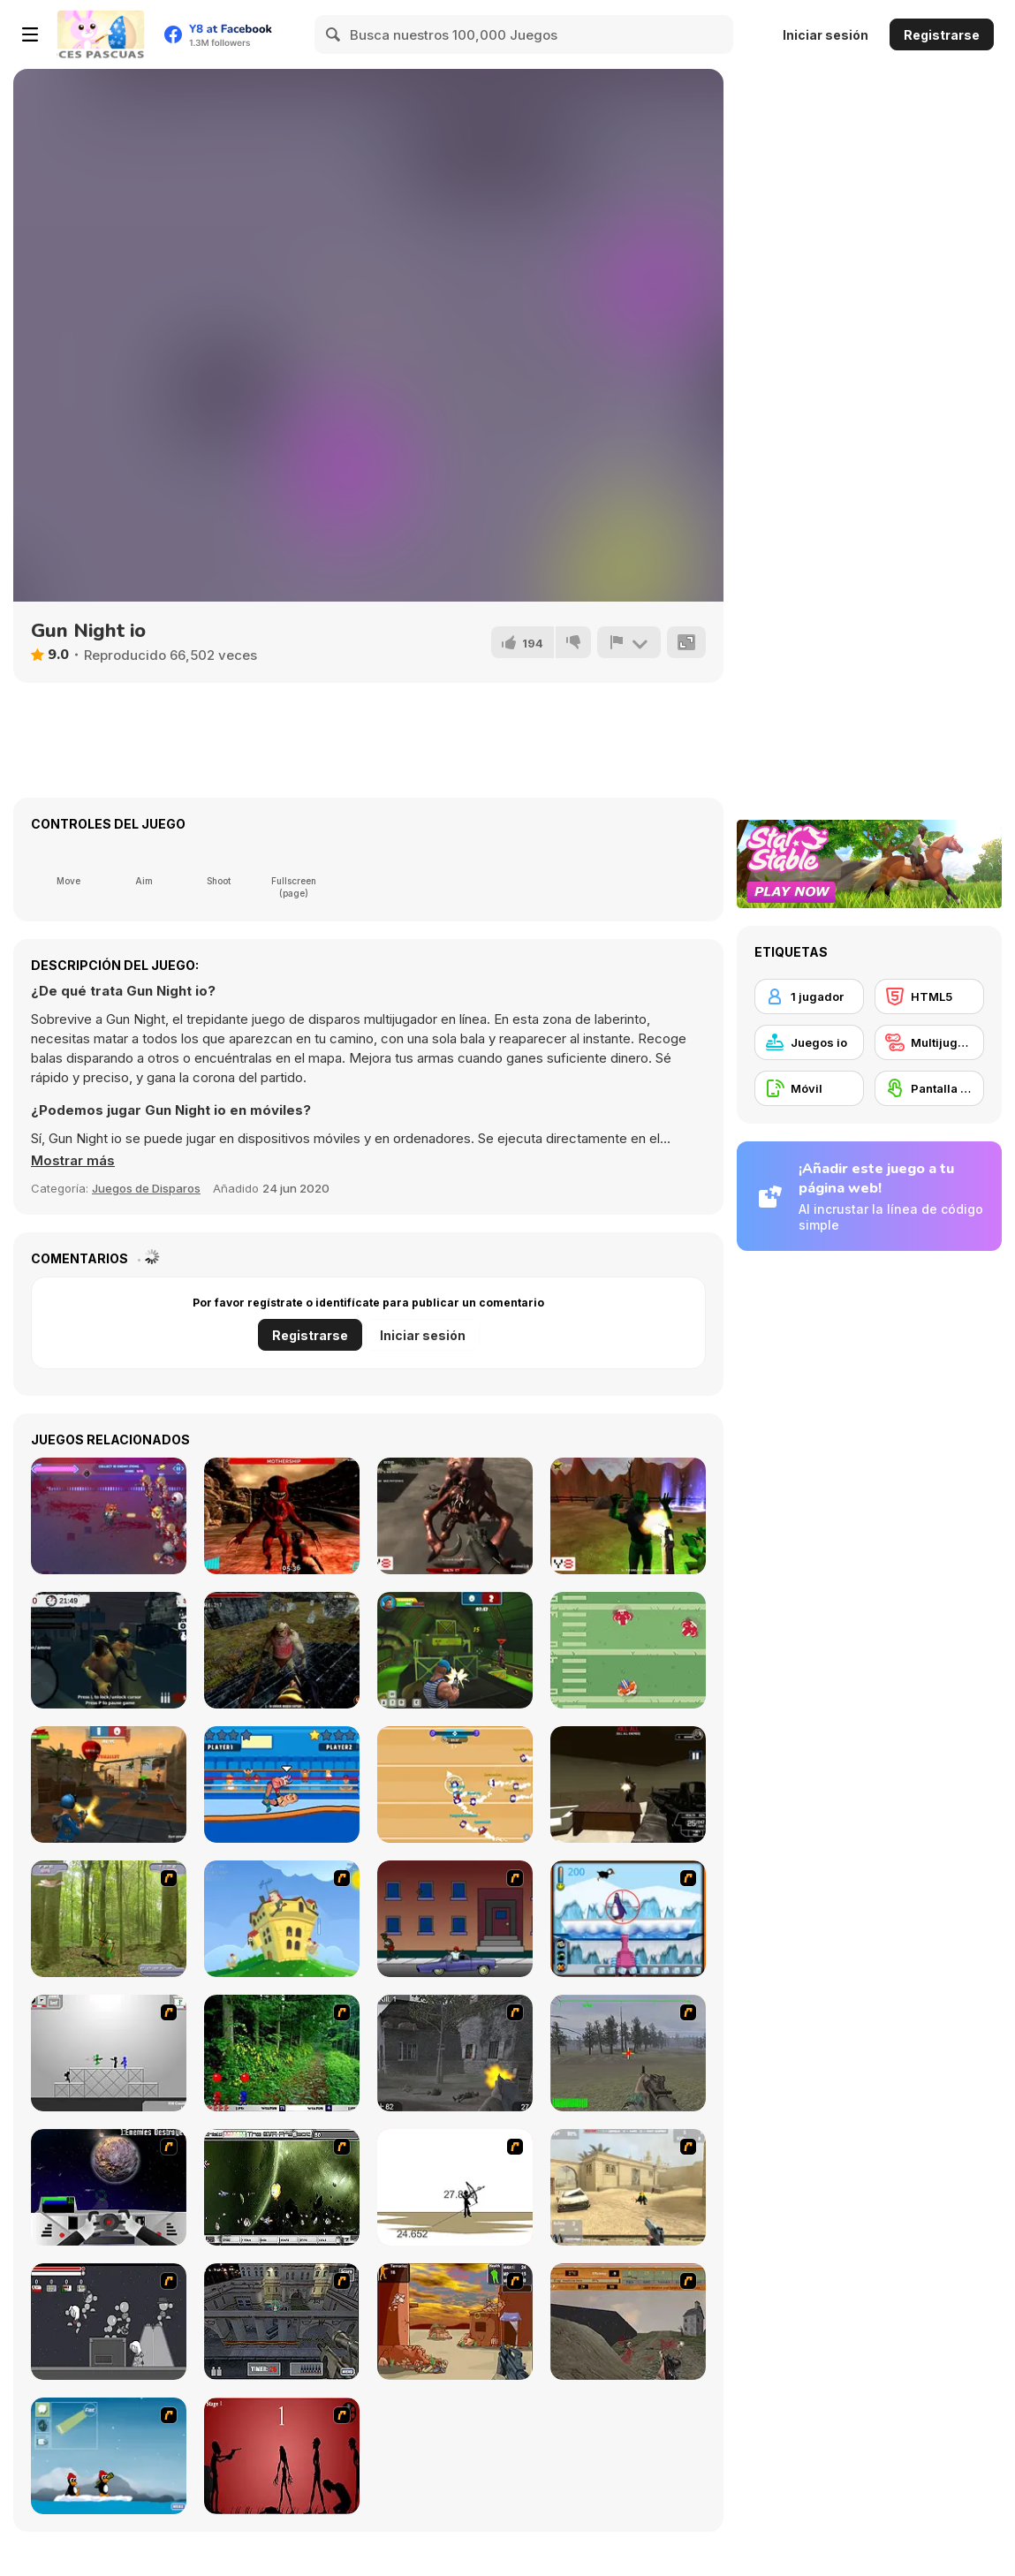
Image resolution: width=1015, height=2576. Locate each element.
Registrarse (942, 34)
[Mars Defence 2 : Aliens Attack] (282, 1516)
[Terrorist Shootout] (455, 2321)
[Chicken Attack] (282, 1918)
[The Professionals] (282, 2321)
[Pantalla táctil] (929, 1088)
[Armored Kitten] (108, 1516)
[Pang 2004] (282, 2053)
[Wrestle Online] (282, 1784)
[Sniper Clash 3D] (108, 1784)
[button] (73, 1161)
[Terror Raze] (628, 1784)
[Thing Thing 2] (108, 2321)
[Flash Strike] (628, 2187)
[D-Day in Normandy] (628, 2321)
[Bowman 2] (455, 2187)
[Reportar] (629, 642)
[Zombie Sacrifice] (108, 1650)
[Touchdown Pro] (628, 1650)
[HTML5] (929, 996)
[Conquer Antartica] (108, 2456)
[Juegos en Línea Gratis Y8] (101, 34)
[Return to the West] (628, 1516)
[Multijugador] (929, 1042)
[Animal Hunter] (108, 1918)
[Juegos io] (809, 1042)
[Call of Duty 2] (455, 2053)
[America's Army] (628, 2053)
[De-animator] (282, 2456)
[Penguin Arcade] (628, 1918)
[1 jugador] (809, 996)
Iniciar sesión (825, 34)
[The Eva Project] (282, 2187)
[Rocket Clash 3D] (455, 1650)
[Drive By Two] (455, 1918)
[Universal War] (108, 2187)
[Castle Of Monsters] (282, 1650)
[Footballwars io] (455, 1784)
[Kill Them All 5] (455, 1516)
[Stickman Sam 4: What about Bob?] (108, 2053)
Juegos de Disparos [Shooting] (146, 1188)
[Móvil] (809, 1088)
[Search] (333, 34)
